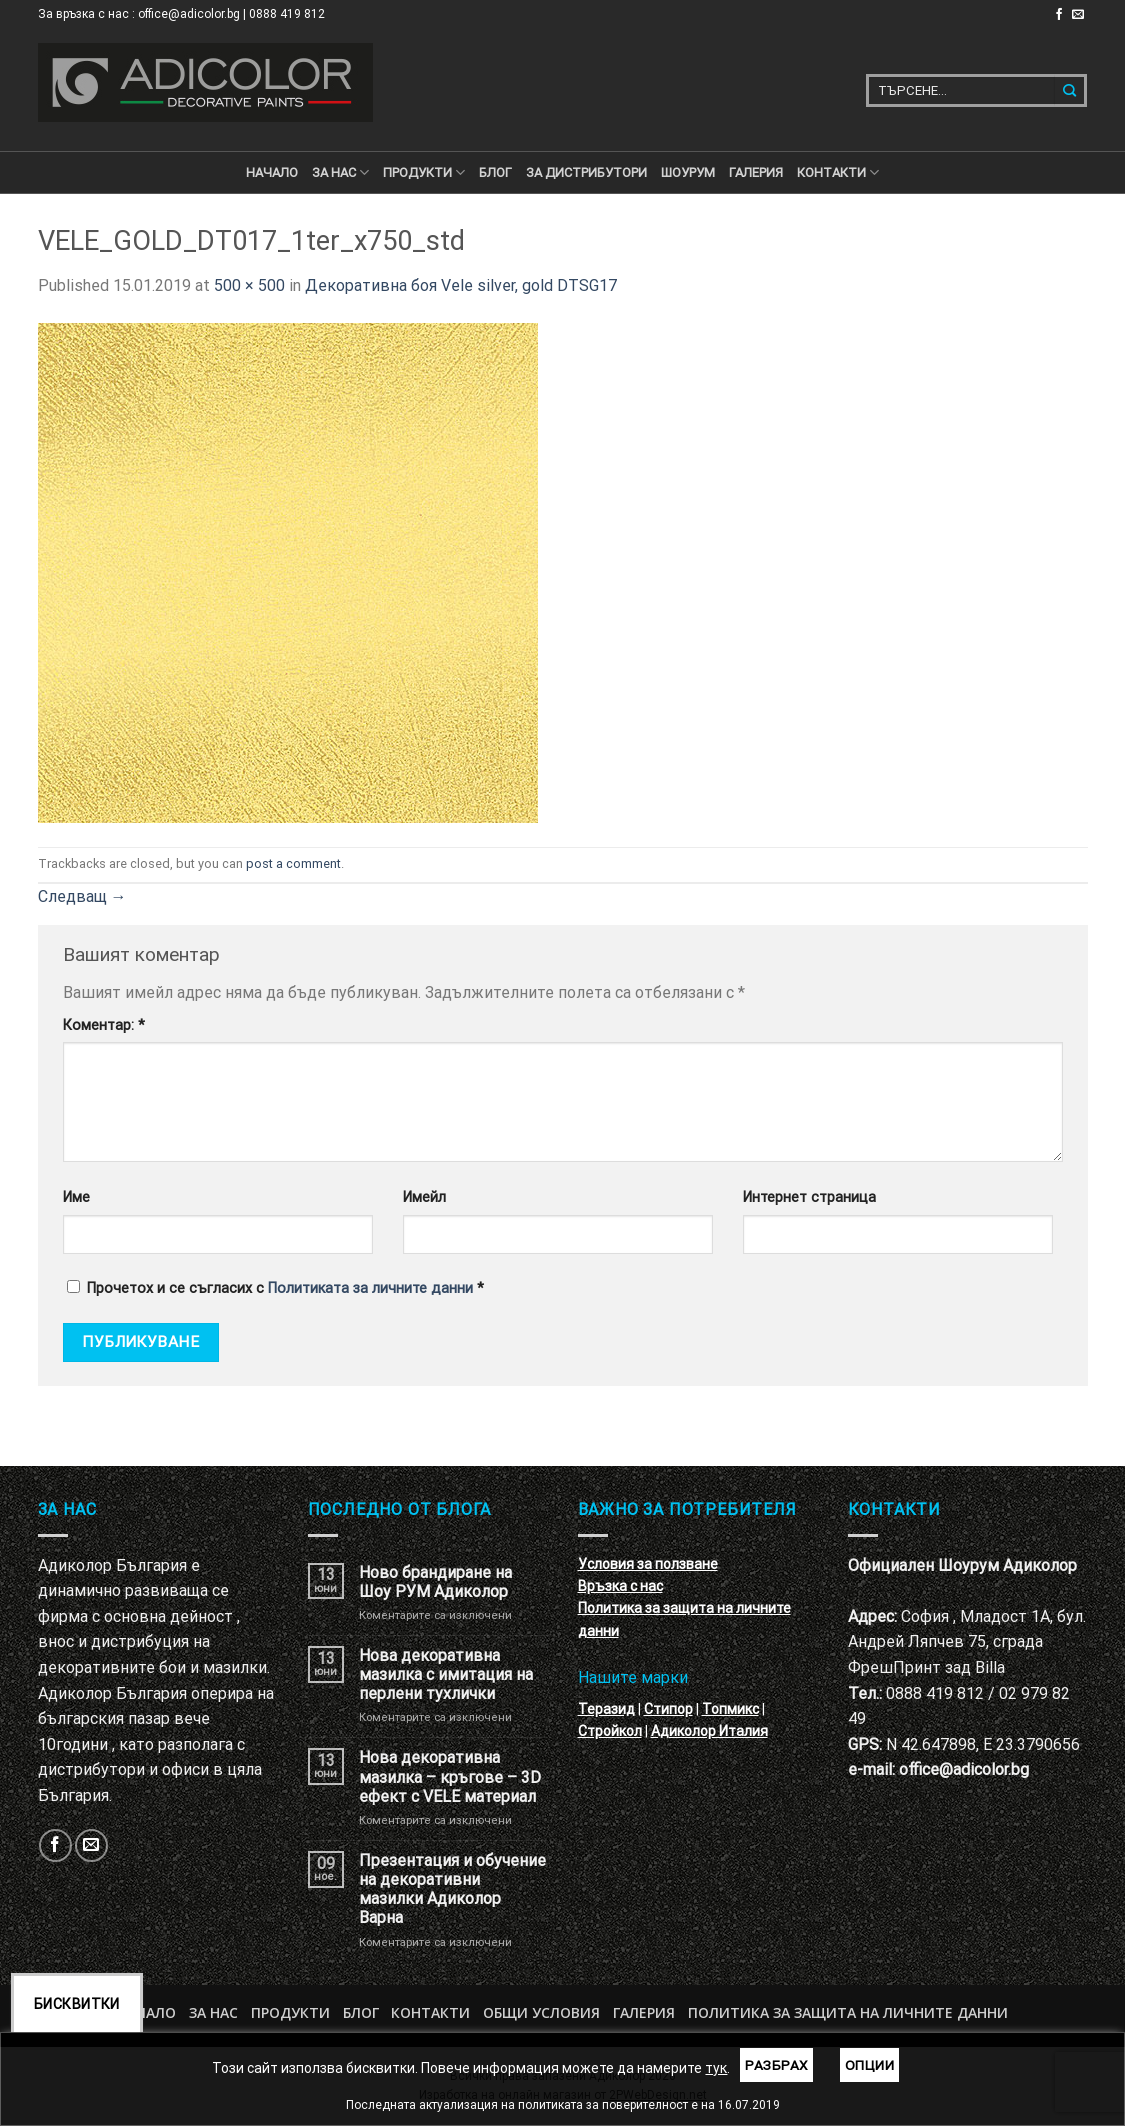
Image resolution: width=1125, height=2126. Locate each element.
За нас (340, 172)
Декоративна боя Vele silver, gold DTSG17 (461, 285)
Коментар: (104, 1025)
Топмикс (730, 1709)
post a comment (293, 863)
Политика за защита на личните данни (848, 2012)
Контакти (430, 2012)
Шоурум (688, 172)
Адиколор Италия (709, 1731)
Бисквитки (77, 2004)
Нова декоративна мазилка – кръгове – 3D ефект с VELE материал (450, 1776)
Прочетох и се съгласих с (275, 1288)
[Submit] (1070, 90)
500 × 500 (249, 285)
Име (76, 1197)
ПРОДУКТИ (424, 172)
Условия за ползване (648, 1564)
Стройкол (610, 1731)
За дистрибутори (586, 172)
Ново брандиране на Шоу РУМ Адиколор (435, 1582)
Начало (272, 172)
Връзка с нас (620, 1586)
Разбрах (776, 2065)
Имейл (424, 1197)
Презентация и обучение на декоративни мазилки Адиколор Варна (452, 1889)
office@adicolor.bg (964, 1769)
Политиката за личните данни (370, 1288)
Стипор (668, 1709)
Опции (869, 2065)
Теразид (606, 1709)
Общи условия (541, 2012)
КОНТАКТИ (838, 172)
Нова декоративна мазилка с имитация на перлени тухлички (446, 1674)
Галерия (756, 172)
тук (716, 2068)
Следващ (82, 896)
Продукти (290, 2012)
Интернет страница (809, 1197)
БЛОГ (495, 172)
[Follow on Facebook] (1059, 15)
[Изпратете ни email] (1078, 15)
